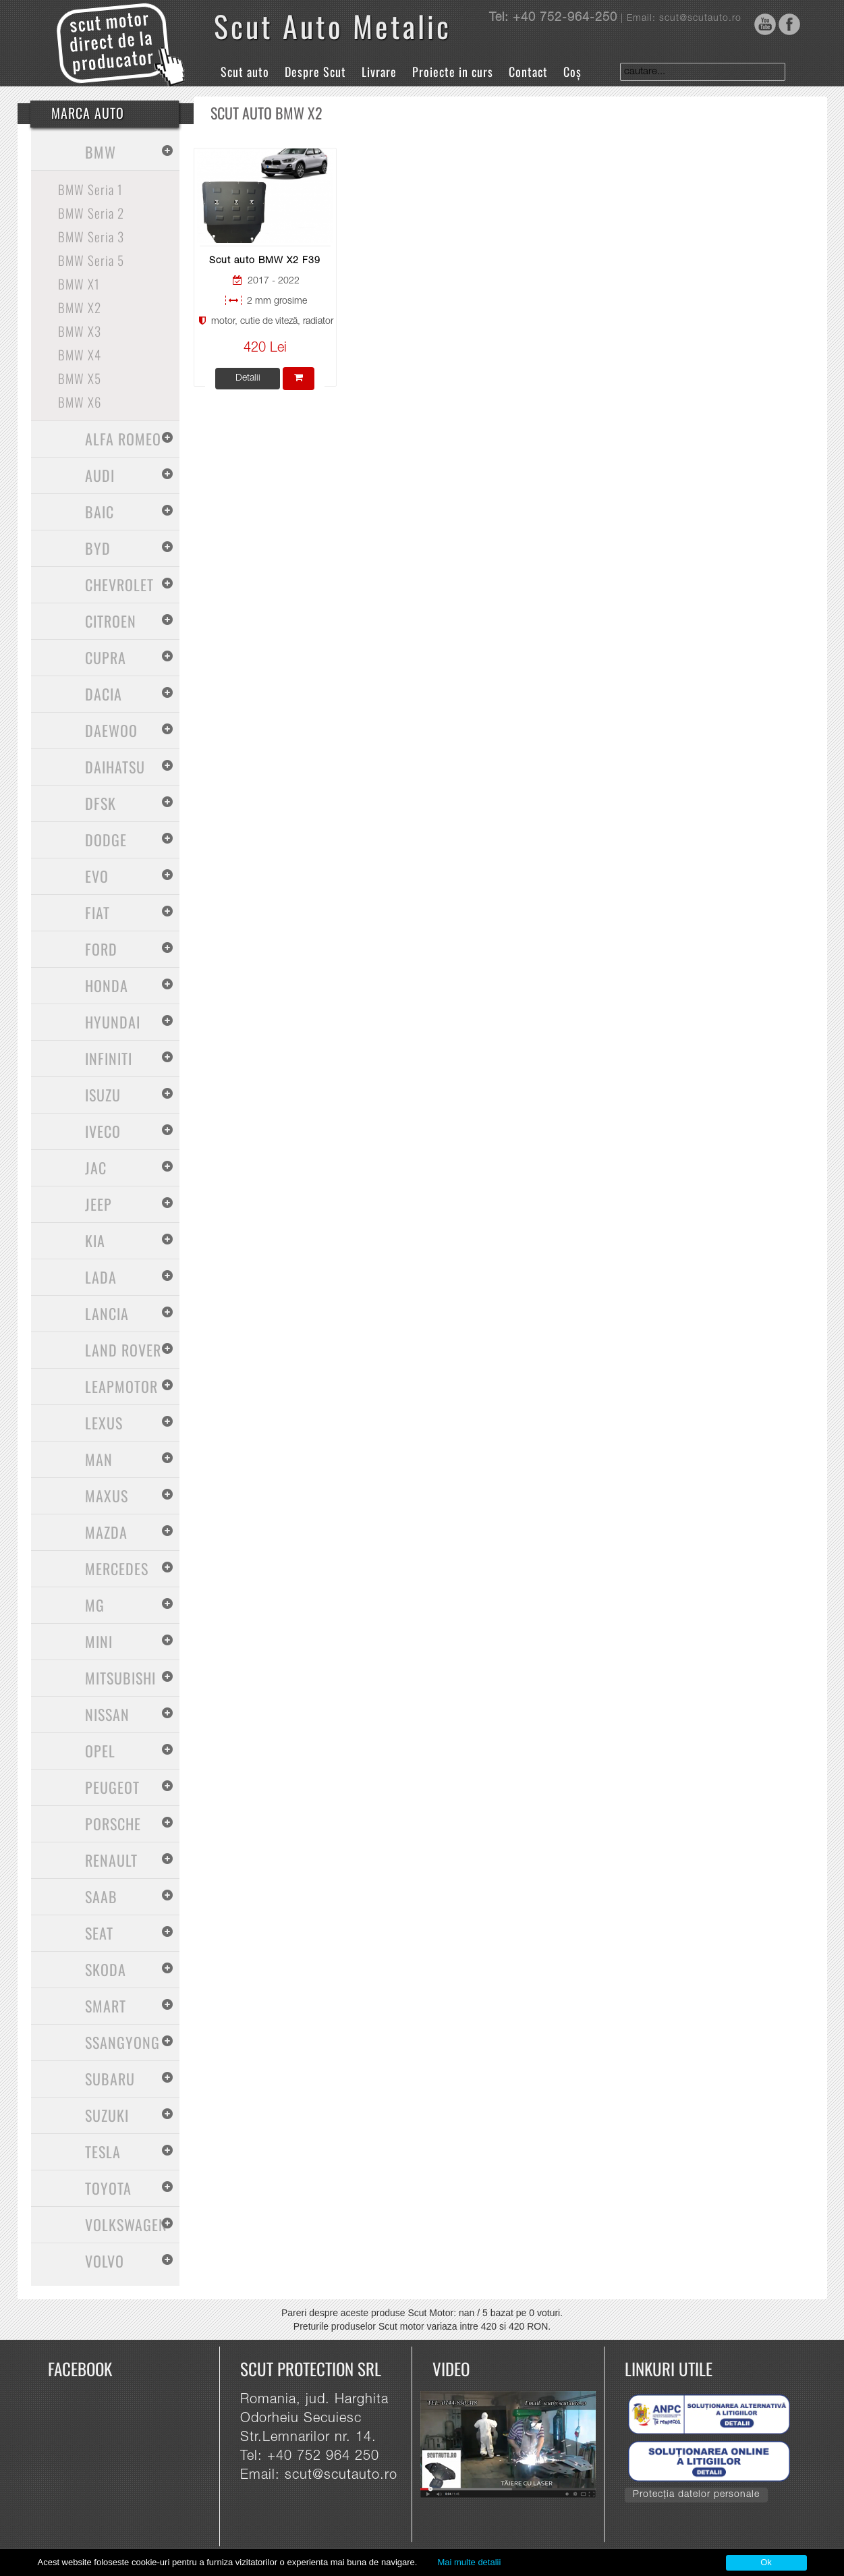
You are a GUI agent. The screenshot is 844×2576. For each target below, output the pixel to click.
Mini (99, 1641)
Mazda (106, 1532)
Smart (105, 2006)
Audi (100, 475)
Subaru (110, 2078)
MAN (99, 1459)
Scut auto (245, 71)
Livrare (379, 71)
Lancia (107, 1313)
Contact (528, 71)
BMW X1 (79, 283)
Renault (111, 1860)
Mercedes (116, 1568)
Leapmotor (121, 1386)
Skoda (105, 1969)
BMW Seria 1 (90, 189)
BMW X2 (79, 307)
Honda (106, 985)
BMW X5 (79, 377)
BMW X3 (79, 330)
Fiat (97, 912)
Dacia (103, 694)
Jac (96, 1167)
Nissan (107, 1714)
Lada (101, 1277)
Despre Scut (315, 71)
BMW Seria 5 (91, 259)
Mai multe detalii (469, 2562)
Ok (766, 2562)
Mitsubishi (120, 1678)
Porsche (113, 1823)
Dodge (106, 839)
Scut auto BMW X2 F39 (264, 261)
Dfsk (100, 803)
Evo (97, 876)
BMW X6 (79, 401)
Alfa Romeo (123, 438)
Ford (101, 949)
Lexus (104, 1422)
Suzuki (107, 2115)
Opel (100, 1750)
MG (95, 1605)
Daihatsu (115, 766)
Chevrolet (119, 584)
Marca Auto (87, 113)
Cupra (105, 657)
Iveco (103, 1131)
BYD (98, 548)
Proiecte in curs (452, 71)
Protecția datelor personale (696, 2495)
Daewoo (111, 730)
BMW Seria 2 (91, 212)
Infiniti (108, 1058)
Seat (99, 1933)
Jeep (98, 1204)
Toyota (108, 2188)
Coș (572, 71)
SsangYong (122, 2042)
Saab (101, 1896)
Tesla (103, 2151)
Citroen (110, 621)
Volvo (104, 2261)
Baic (99, 511)
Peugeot (112, 1787)
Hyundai (112, 1022)
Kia (95, 1240)
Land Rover (123, 1350)
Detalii (247, 378)
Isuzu (103, 1094)
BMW (100, 152)
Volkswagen (126, 2224)
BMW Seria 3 (91, 236)
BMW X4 (79, 354)
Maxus (106, 1495)
